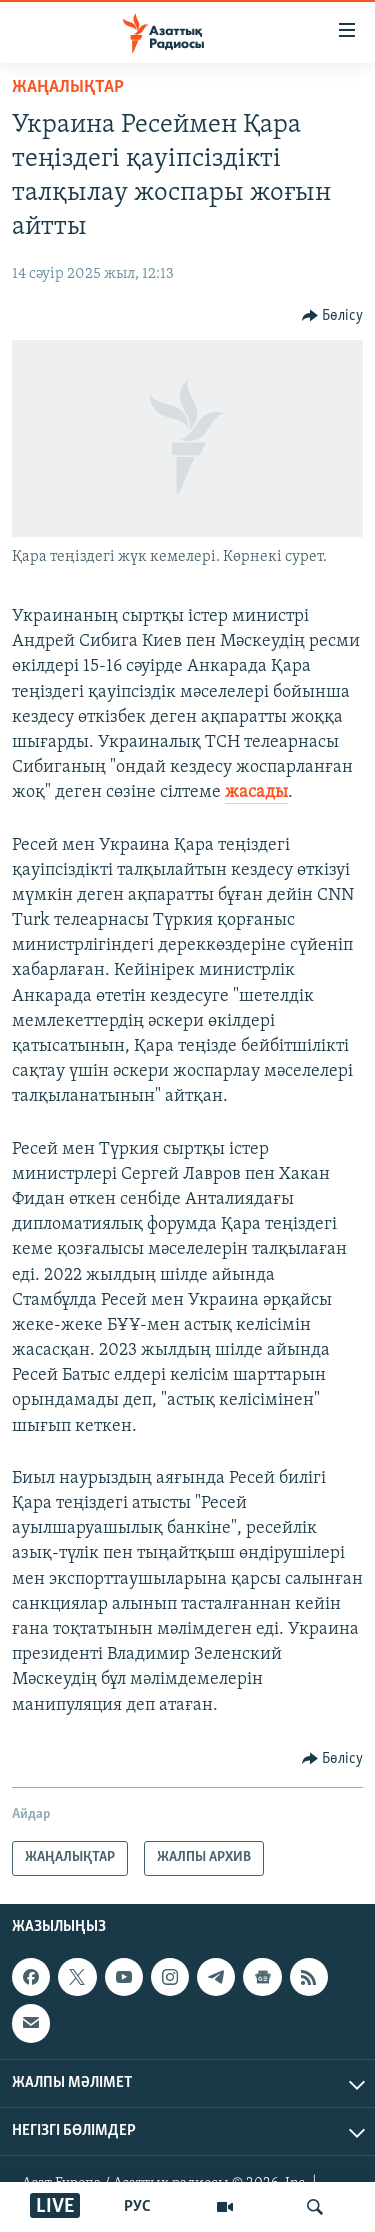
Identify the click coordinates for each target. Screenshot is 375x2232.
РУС (137, 2207)
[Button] (333, 316)
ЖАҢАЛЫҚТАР (68, 87)
